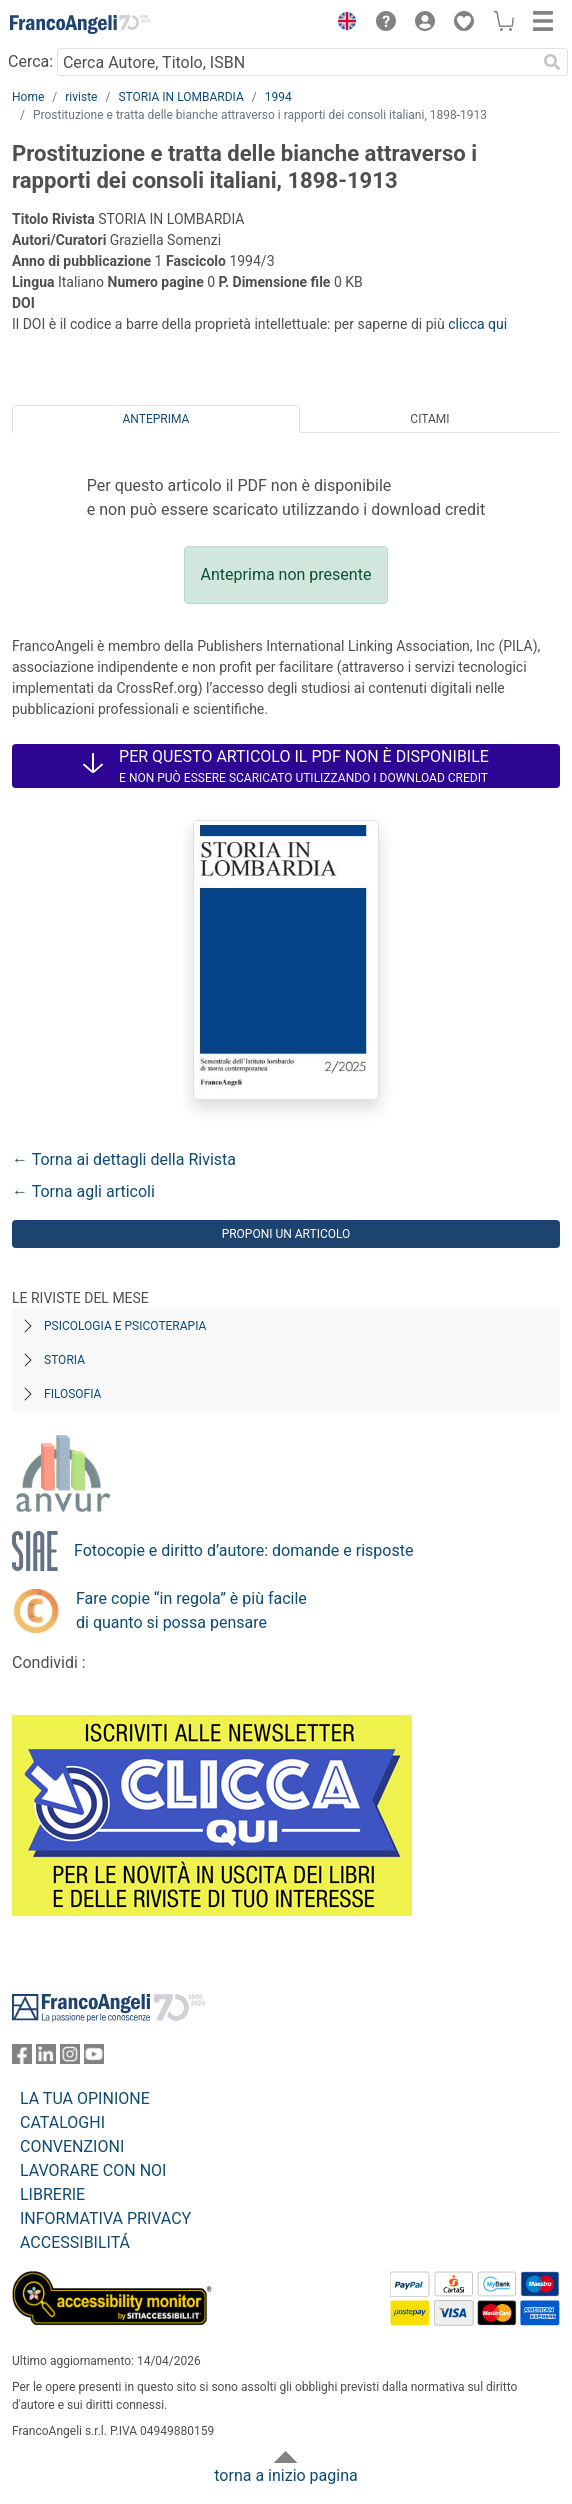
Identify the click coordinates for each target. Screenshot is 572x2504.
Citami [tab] (429, 419)
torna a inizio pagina (285, 2475)
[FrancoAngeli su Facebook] (22, 2058)
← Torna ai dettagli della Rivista (124, 1159)
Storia (64, 1360)
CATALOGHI (62, 2122)
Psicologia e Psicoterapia (125, 1326)
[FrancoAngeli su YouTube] (94, 2058)
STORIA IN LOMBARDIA (180, 97)
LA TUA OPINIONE (85, 2098)
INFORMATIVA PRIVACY (105, 2218)
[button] (342, 24)
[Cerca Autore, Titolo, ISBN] (296, 62)
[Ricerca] (552, 62)
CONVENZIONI (72, 2146)
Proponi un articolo (286, 1234)
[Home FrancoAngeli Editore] (80, 24)
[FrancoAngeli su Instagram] (70, 2058)
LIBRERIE (52, 2194)
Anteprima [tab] (156, 419)
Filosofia (72, 1394)
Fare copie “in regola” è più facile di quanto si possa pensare (191, 1610)
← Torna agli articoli (83, 1191)
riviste (81, 97)
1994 (278, 97)
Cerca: (30, 61)
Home (28, 97)
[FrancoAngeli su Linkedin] (46, 2058)
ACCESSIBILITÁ (75, 2242)
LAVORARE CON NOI (93, 2170)
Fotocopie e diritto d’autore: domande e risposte (243, 1550)
